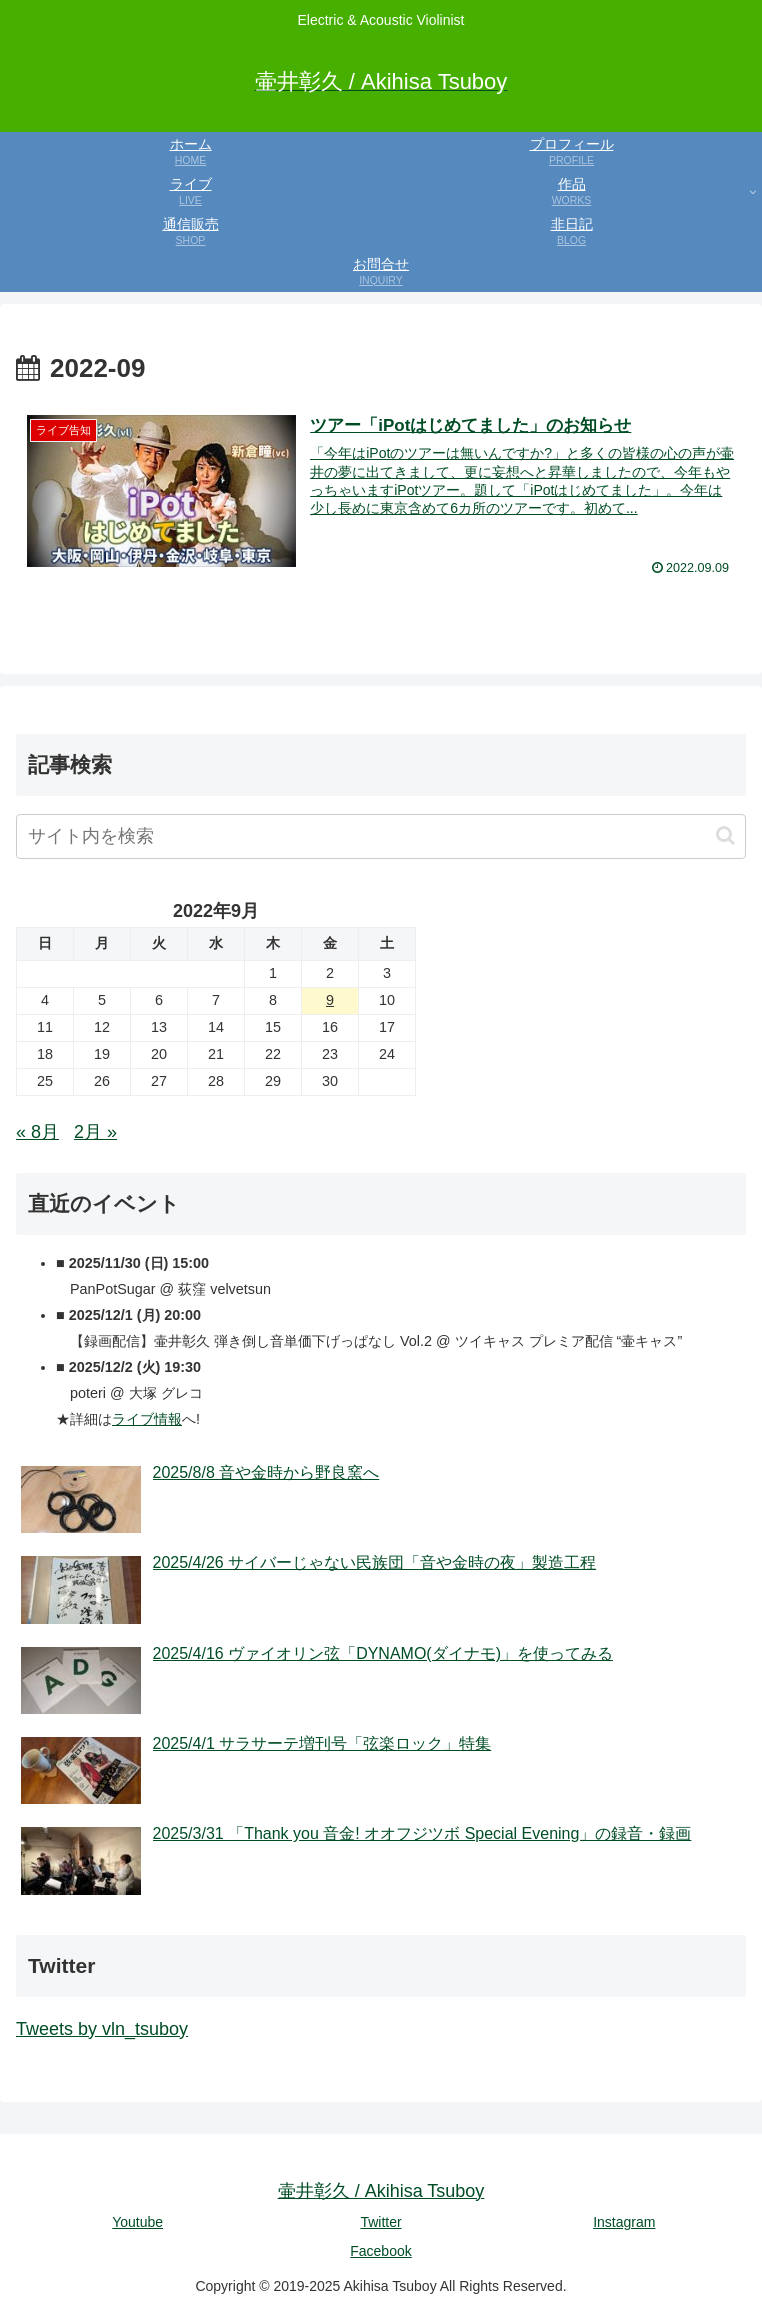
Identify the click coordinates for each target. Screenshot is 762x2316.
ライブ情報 (147, 1419)
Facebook (380, 2251)
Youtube (137, 2222)
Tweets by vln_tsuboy (102, 2029)
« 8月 (37, 1132)
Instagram (624, 2222)
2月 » (95, 1132)
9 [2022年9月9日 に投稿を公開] (330, 1000)
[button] (725, 835)
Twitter (380, 2222)
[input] (381, 836)
